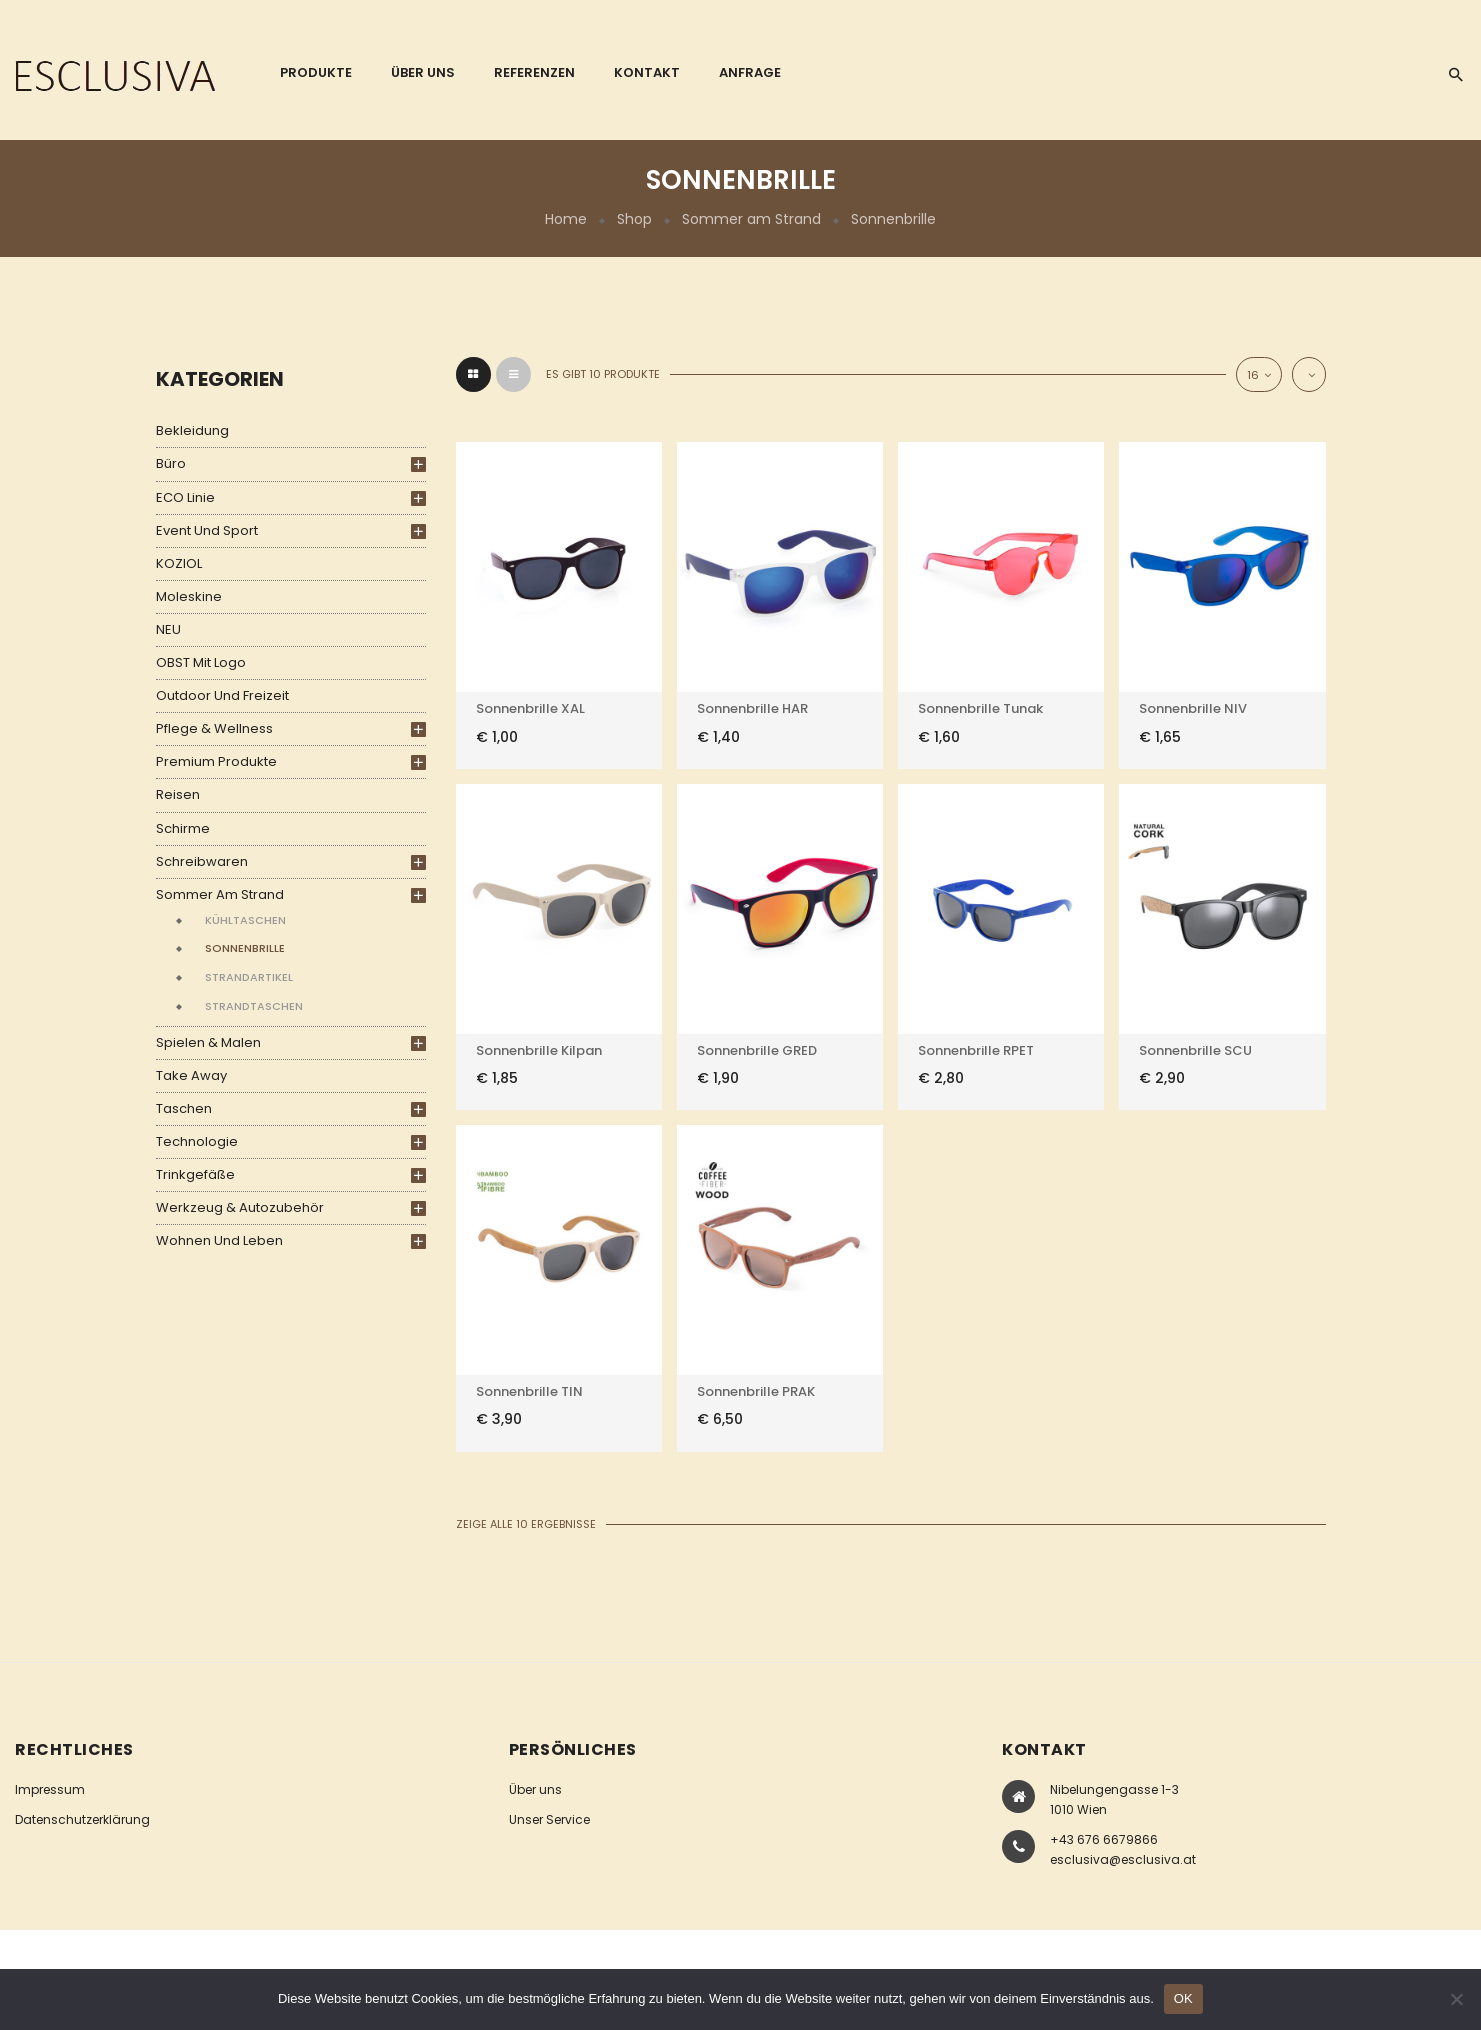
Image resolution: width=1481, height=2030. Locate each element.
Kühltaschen (245, 920)
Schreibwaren (202, 861)
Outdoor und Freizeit (222, 695)
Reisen (178, 794)
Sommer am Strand (751, 219)
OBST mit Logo (201, 662)
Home (566, 219)
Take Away (191, 1075)
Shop (634, 219)
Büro (171, 463)
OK (1183, 1998)
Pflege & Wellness (214, 728)
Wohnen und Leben (219, 1240)
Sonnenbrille (245, 948)
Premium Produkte (216, 761)
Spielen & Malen (208, 1042)
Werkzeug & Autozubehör (240, 1207)
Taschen (184, 1108)
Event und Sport (207, 530)
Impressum (50, 1789)
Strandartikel (249, 977)
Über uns (535, 1789)
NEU (168, 629)
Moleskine (189, 596)
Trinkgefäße (195, 1174)
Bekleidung (192, 430)
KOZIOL (179, 563)
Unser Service (549, 1819)
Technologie (197, 1141)
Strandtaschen (254, 1006)
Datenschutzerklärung (82, 1819)
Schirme (183, 828)
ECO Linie (185, 497)
